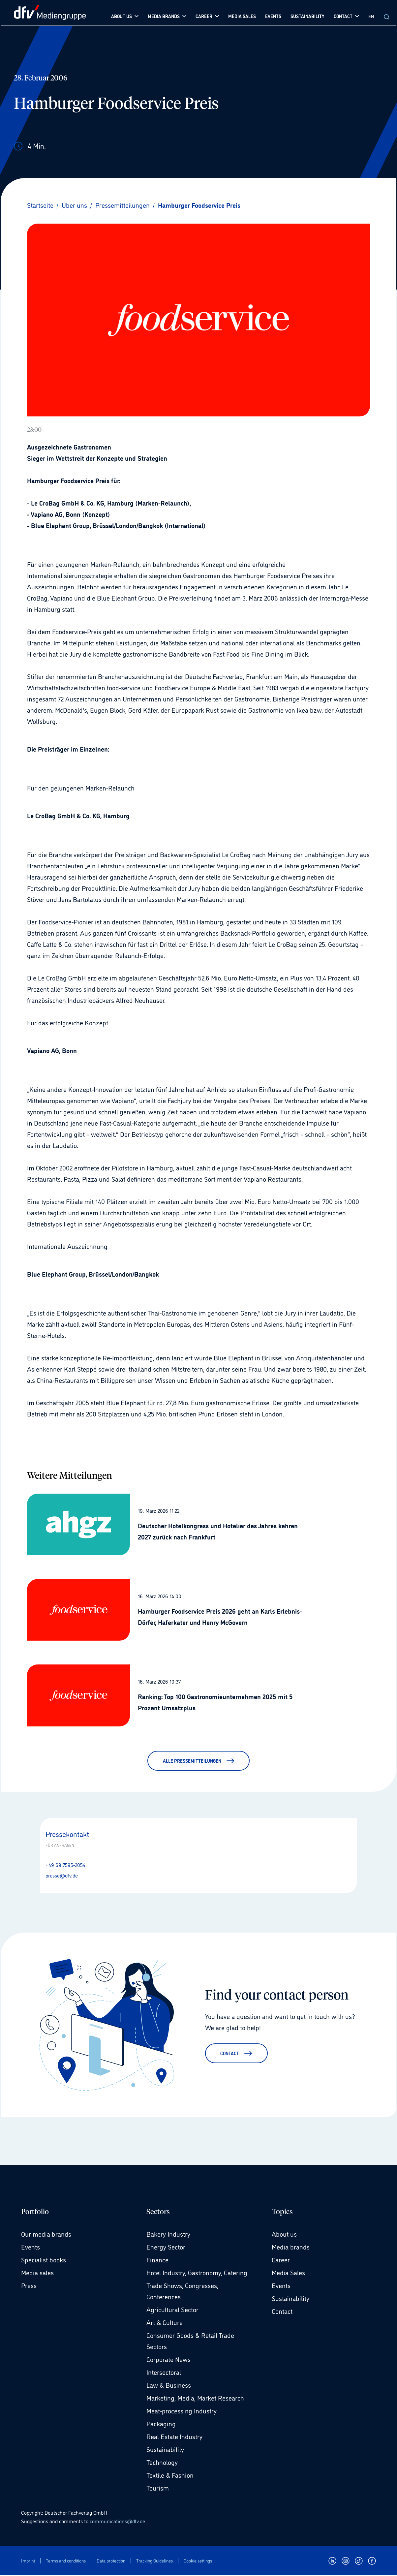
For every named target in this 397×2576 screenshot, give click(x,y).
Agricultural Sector (172, 2310)
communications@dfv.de (117, 2521)
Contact (282, 2311)
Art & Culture (164, 2323)
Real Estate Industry (174, 2437)
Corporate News (168, 2360)
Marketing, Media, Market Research (195, 2398)
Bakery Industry (168, 2234)
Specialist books (43, 2260)
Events (30, 2247)
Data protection (111, 2561)
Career (281, 2260)
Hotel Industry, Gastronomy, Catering (196, 2273)
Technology (162, 2462)
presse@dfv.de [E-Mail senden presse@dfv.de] (62, 1875)
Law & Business (168, 2385)
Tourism (157, 2488)
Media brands (291, 2247)
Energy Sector (165, 2247)
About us (284, 2234)
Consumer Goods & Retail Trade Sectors (190, 2341)
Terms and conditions (66, 2561)
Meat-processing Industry (181, 2411)
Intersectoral (163, 2372)
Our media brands (46, 2234)
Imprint (28, 2561)
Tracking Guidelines (154, 2561)
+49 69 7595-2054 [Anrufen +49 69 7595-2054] (65, 1864)
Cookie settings (198, 2561)
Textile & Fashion (170, 2475)
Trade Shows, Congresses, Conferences (182, 2291)
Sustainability (165, 2450)
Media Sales (288, 2273)
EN (371, 16)
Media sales (37, 2273)
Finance (157, 2260)
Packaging (161, 2424)
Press (29, 2286)
